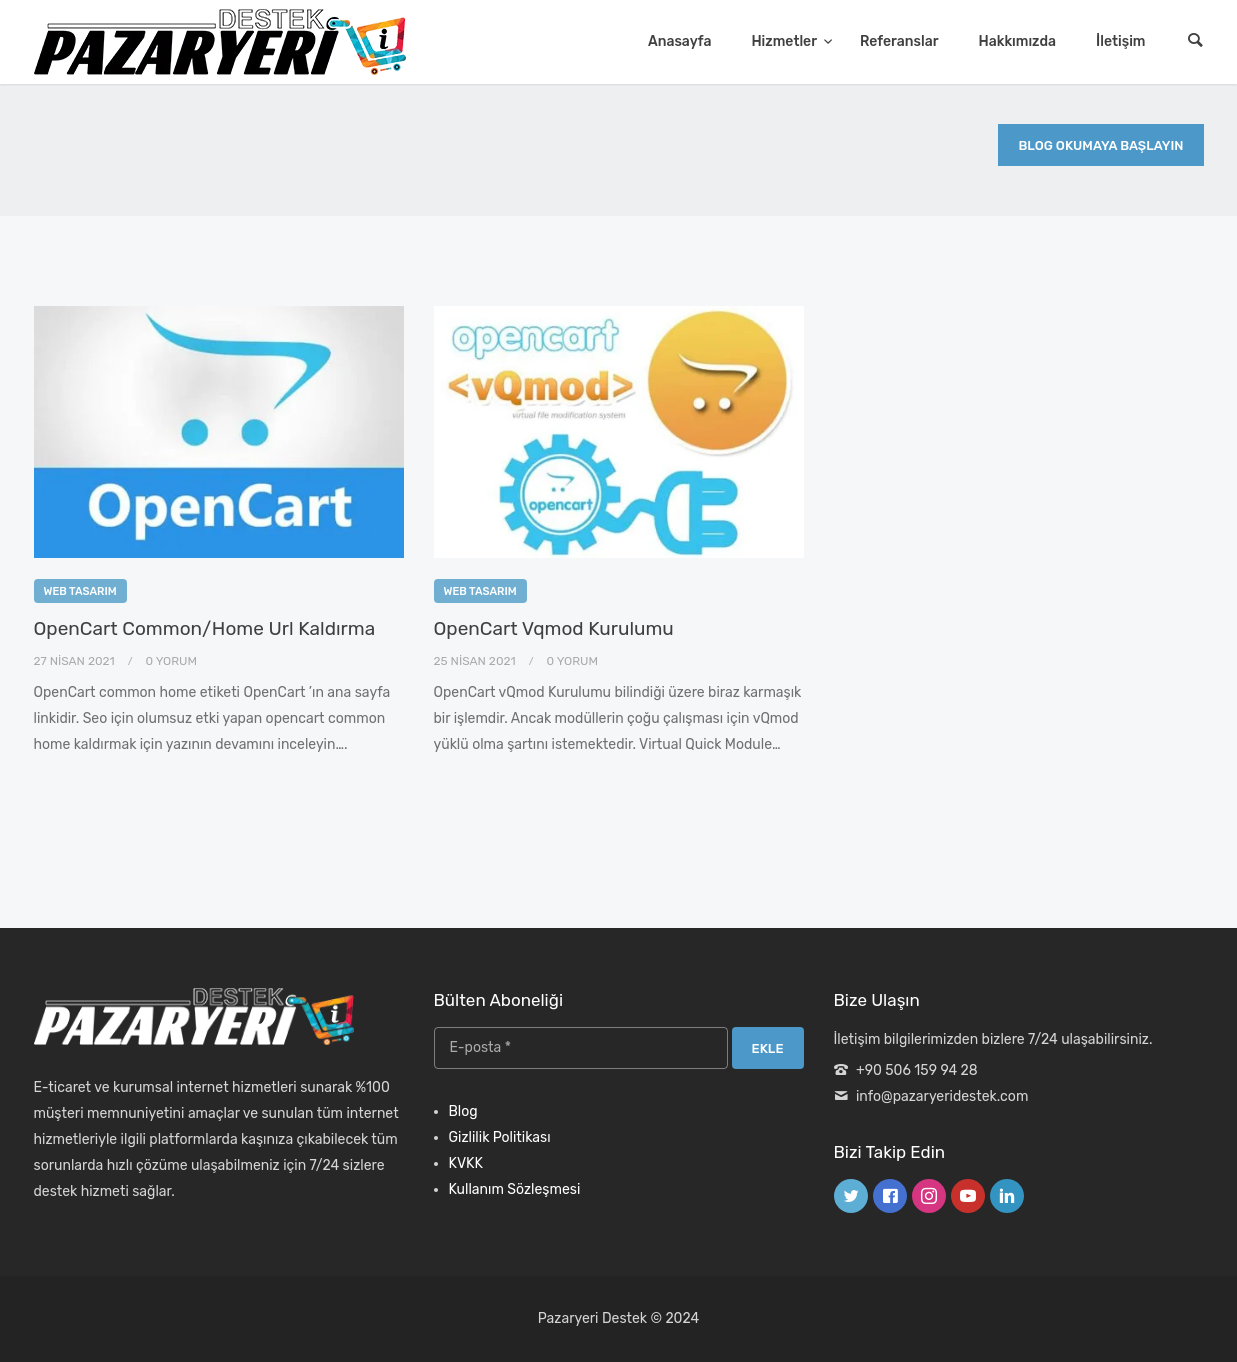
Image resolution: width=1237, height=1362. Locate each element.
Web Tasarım (80, 591)
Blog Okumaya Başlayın (1100, 145)
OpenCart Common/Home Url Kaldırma (205, 628)
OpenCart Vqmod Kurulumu (554, 628)
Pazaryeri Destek (592, 1318)
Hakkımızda (1018, 41)
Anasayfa (679, 41)
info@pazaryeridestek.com (942, 1096)
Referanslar (899, 41)
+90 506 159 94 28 (917, 1070)
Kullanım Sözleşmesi (515, 1189)
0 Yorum (171, 661)
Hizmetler (785, 41)
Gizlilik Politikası (500, 1137)
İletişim (1120, 41)
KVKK (466, 1163)
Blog (463, 1111)
